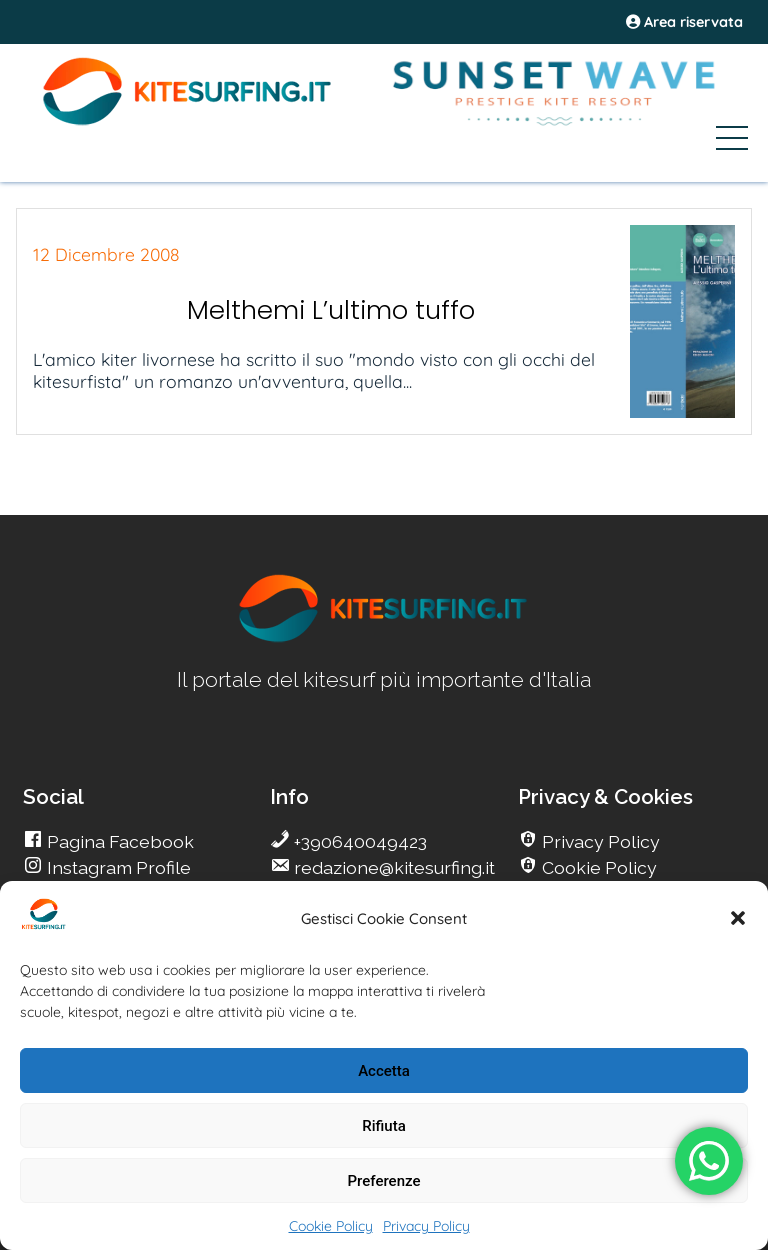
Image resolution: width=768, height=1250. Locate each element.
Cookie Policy (331, 1226)
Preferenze (384, 1181)
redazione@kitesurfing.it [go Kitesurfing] (392, 867)
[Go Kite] (188, 122)
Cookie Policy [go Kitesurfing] (597, 867)
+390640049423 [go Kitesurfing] (358, 841)
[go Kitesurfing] (384, 638)
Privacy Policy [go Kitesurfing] (599, 841)
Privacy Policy (426, 1226)
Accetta (384, 1071)
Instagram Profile (117, 867)
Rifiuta (383, 1126)
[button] (738, 918)
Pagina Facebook (118, 841)
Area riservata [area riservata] (684, 22)
